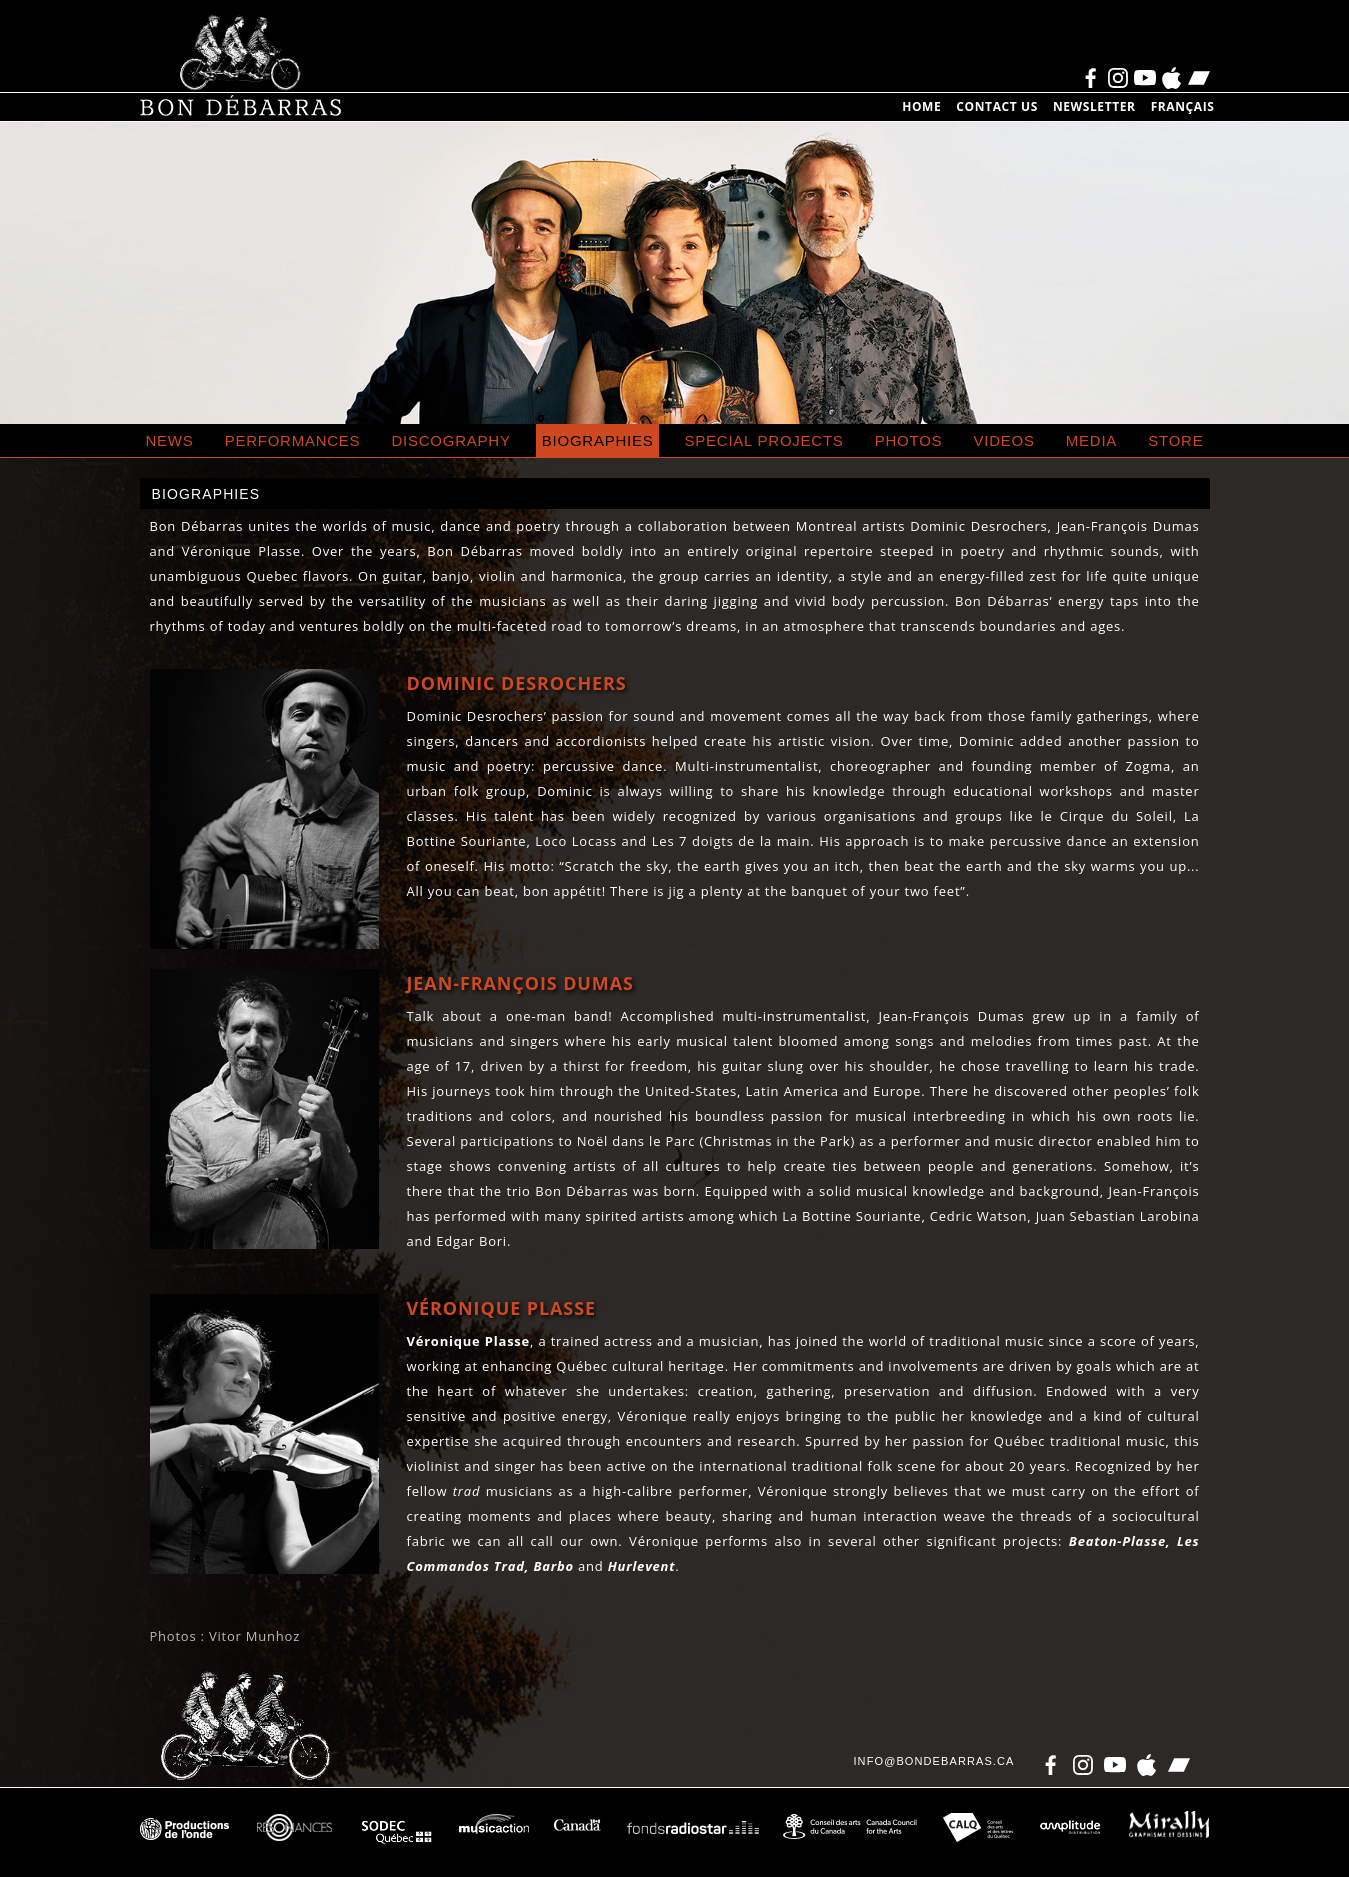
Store (1175, 440)
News (170, 440)
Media (1091, 440)
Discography (451, 440)
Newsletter (1094, 106)
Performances (293, 440)
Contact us (997, 106)
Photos (909, 440)
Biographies (598, 440)
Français (1183, 106)
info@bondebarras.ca (933, 1761)
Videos (1004, 440)
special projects (764, 440)
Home (921, 106)
